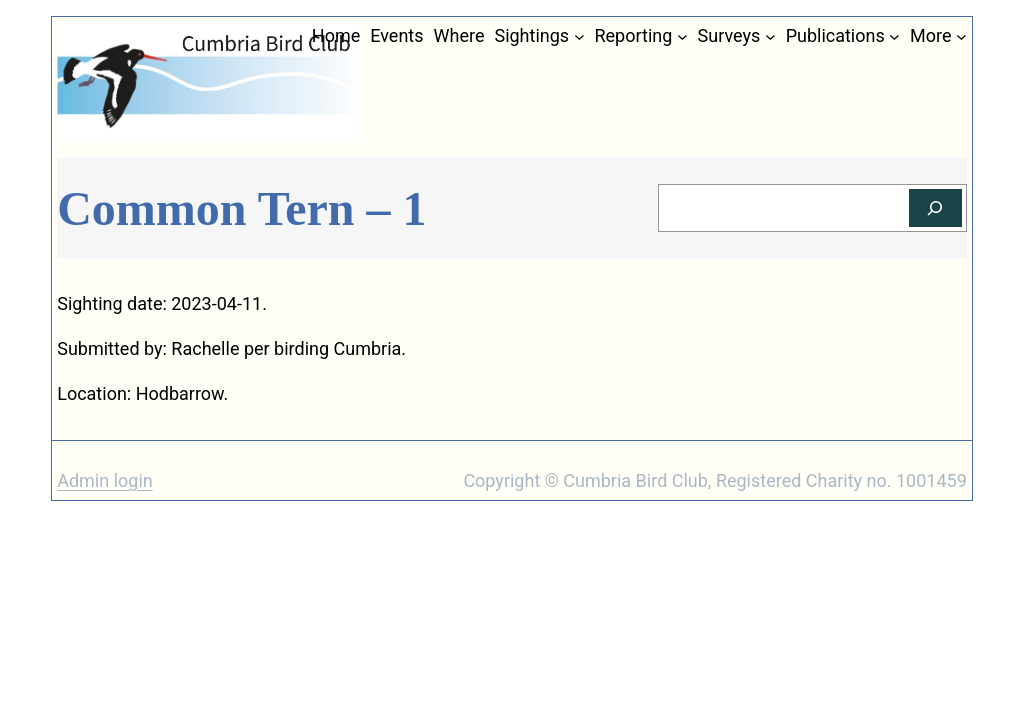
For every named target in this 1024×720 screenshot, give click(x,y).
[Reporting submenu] (682, 36)
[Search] (935, 208)
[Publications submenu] (894, 36)
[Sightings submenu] (579, 36)
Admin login (105, 480)
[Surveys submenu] (770, 36)
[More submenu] (961, 36)
